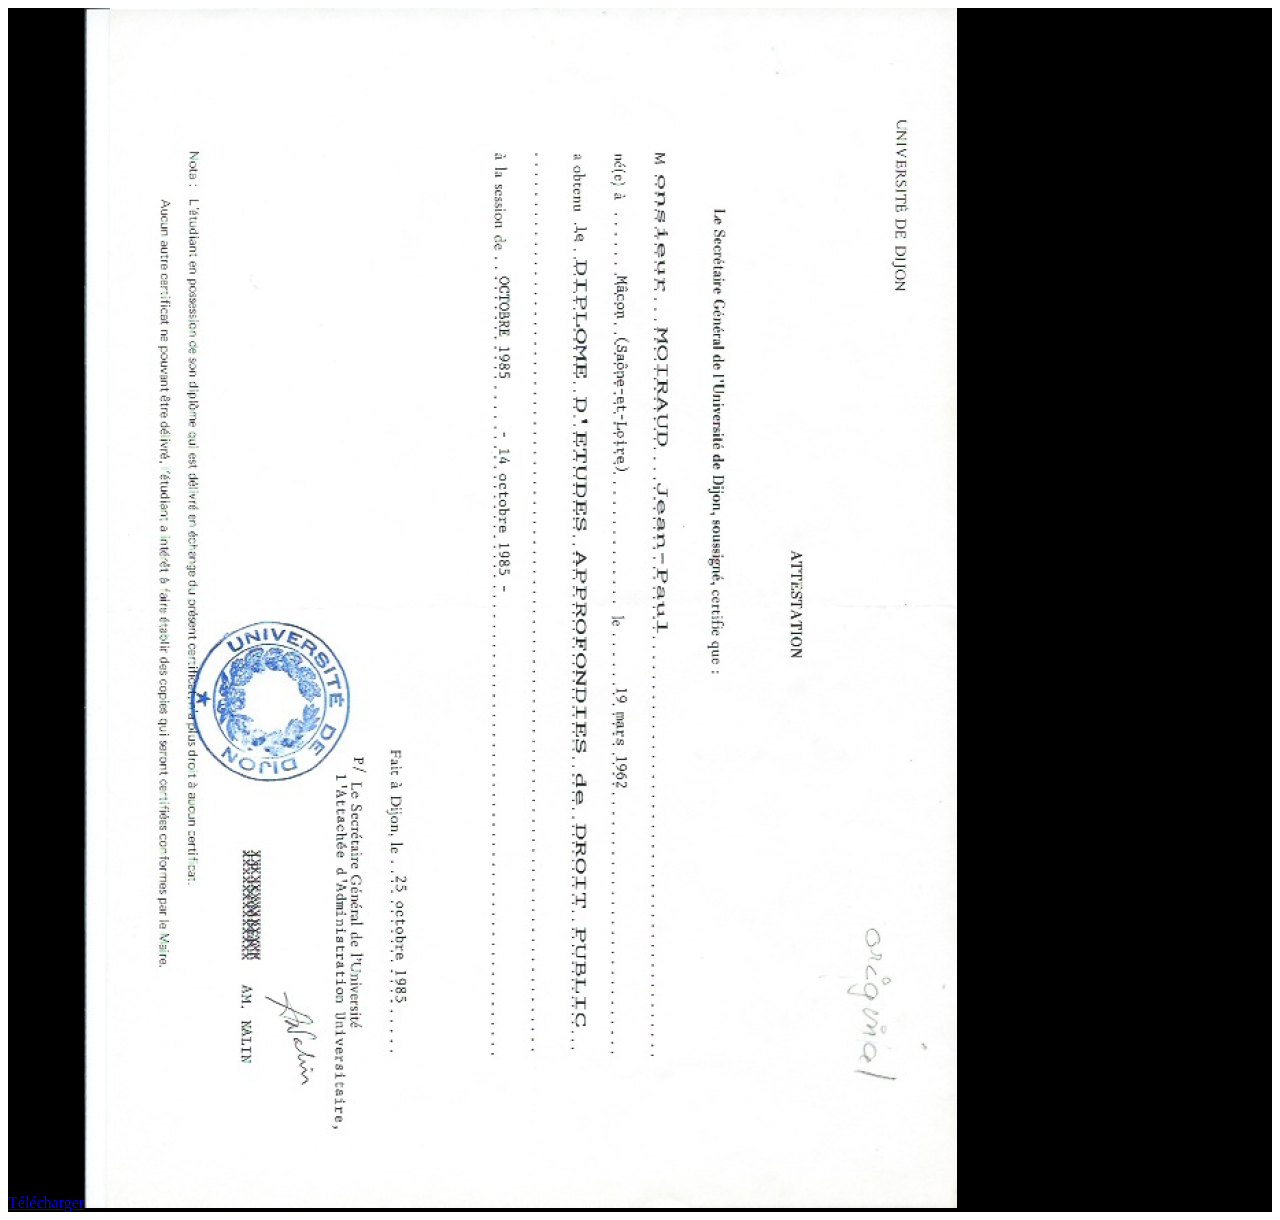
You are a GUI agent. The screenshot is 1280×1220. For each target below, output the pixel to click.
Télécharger (46, 1202)
